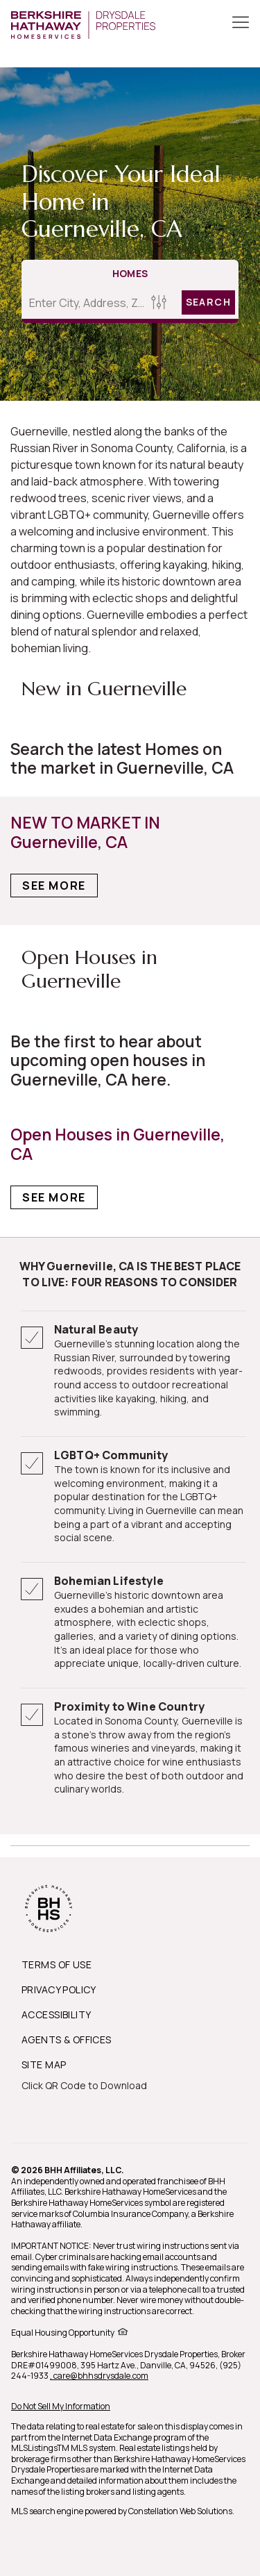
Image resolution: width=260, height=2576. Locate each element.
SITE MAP (43, 2064)
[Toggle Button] (240, 23)
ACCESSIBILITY (56, 2014)
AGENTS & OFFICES (66, 2039)
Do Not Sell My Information (60, 2406)
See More (54, 885)
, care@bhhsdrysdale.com (99, 2376)
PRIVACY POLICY (58, 1989)
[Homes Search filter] (159, 302)
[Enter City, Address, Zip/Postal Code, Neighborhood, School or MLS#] (84, 302)
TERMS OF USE (56, 1964)
